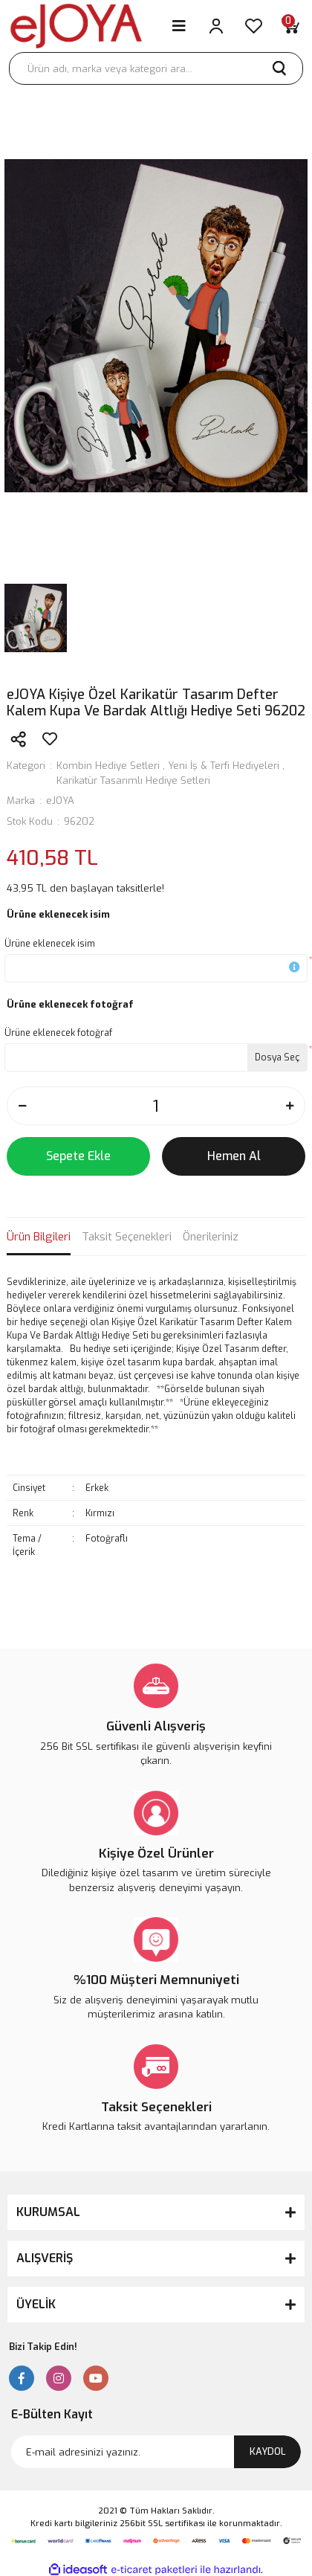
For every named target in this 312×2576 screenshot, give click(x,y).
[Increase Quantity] (290, 1105)
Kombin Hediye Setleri (108, 765)
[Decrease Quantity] (22, 1105)
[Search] (156, 68)
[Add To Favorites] (50, 739)
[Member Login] (216, 26)
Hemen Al (234, 1156)
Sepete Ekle (78, 1156)
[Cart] (290, 26)
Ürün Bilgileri (39, 1236)
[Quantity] (156, 1105)
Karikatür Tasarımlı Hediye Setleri (133, 780)
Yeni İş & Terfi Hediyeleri (223, 765)
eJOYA (60, 800)
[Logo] (76, 26)
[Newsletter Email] (156, 2451)
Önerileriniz (210, 1236)
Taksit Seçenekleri (127, 1236)
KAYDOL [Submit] (268, 2451)
